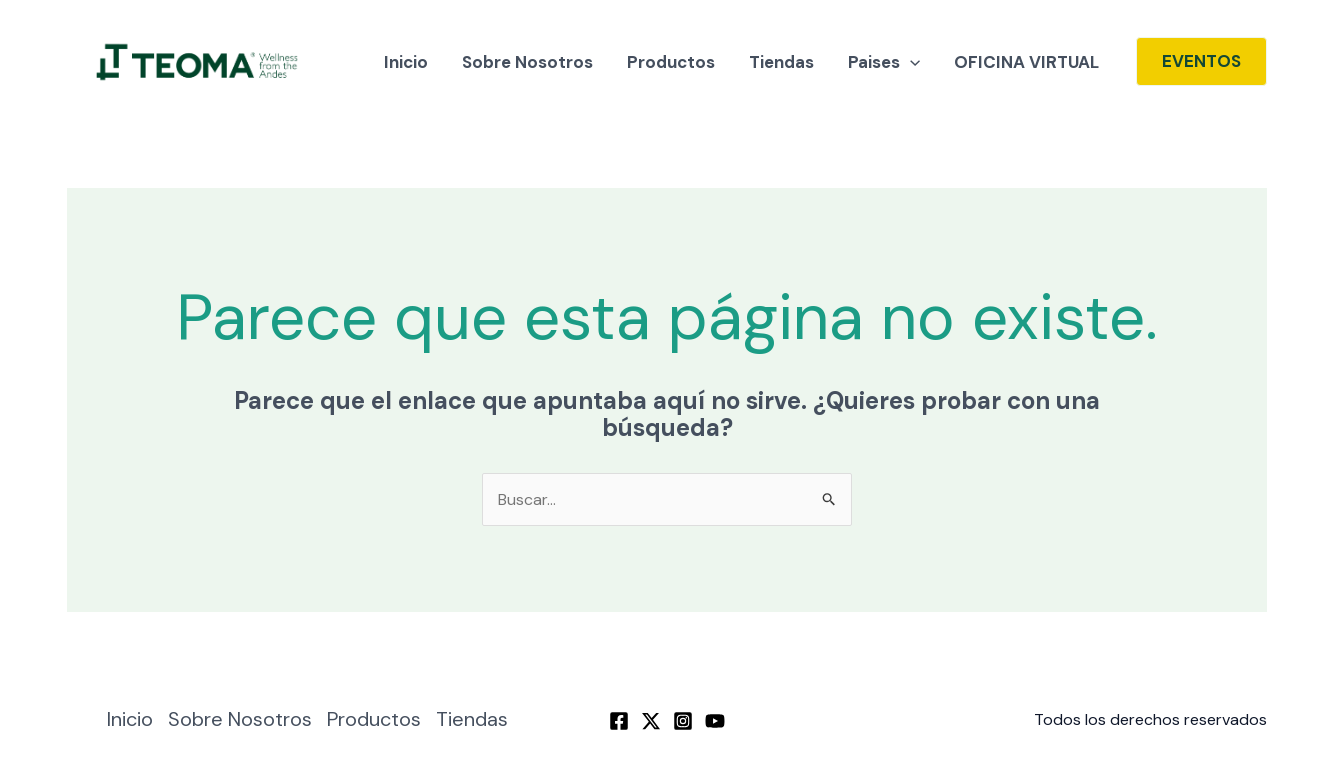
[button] (1201, 61)
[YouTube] (715, 721)
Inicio (406, 62)
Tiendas (781, 62)
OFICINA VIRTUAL (1026, 62)
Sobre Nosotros (527, 62)
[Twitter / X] (651, 721)
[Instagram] (683, 721)
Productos (671, 62)
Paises (884, 62)
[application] (910, 62)
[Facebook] (619, 721)
